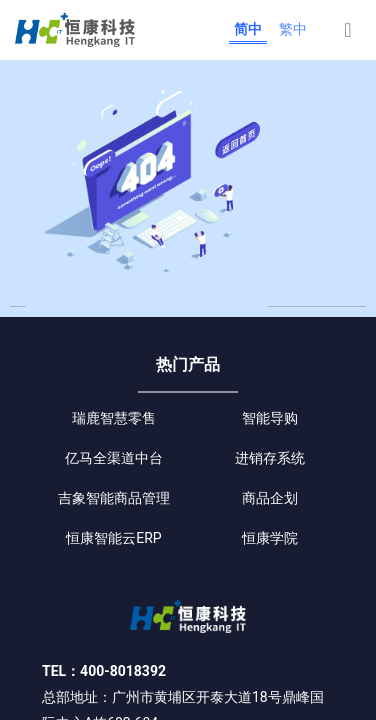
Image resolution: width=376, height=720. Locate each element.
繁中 (293, 29)
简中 (248, 29)
